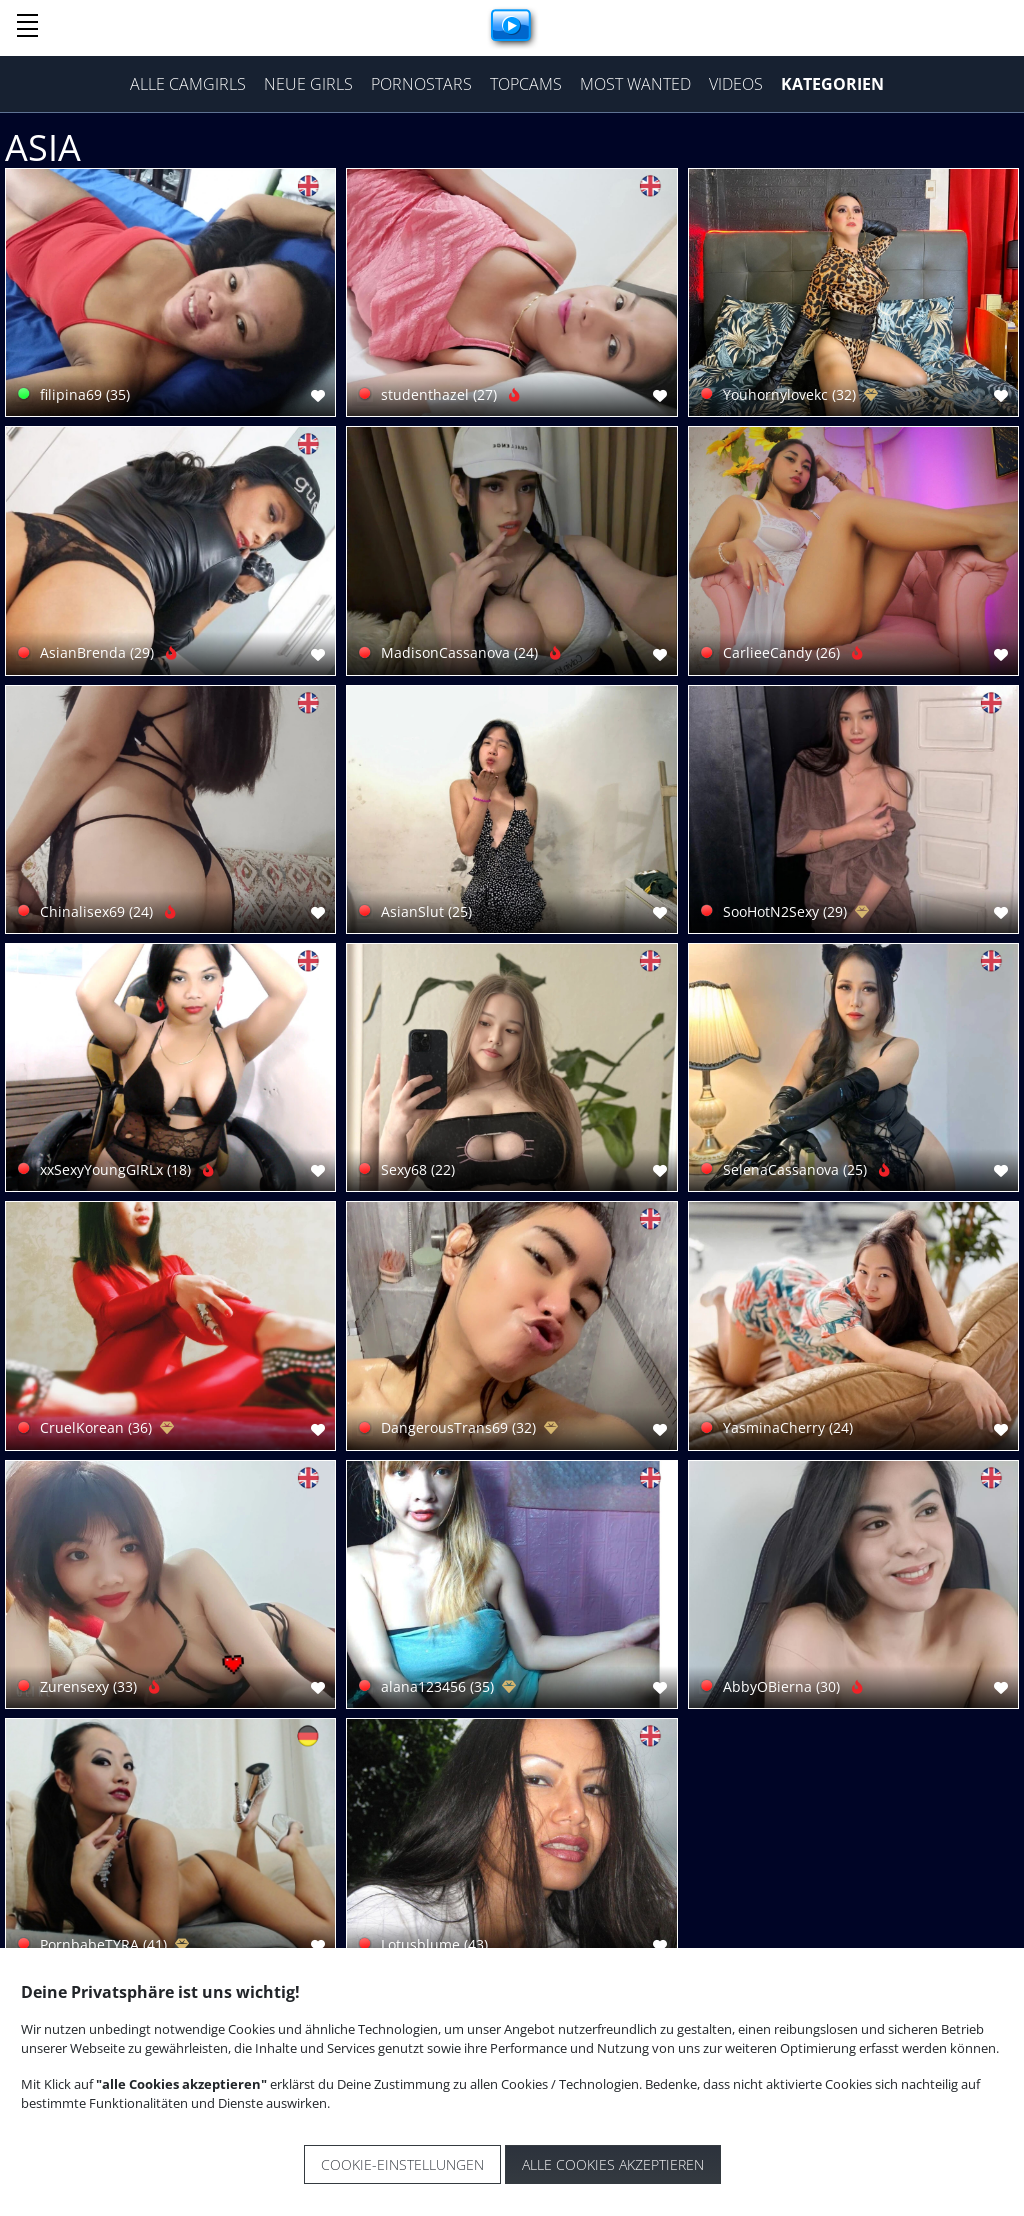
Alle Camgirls (188, 84)
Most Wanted (635, 84)
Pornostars (421, 84)
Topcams (526, 84)
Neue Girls (308, 84)
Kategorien (832, 84)
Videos (736, 84)
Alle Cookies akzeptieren (613, 2164)
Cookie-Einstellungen (402, 2164)
